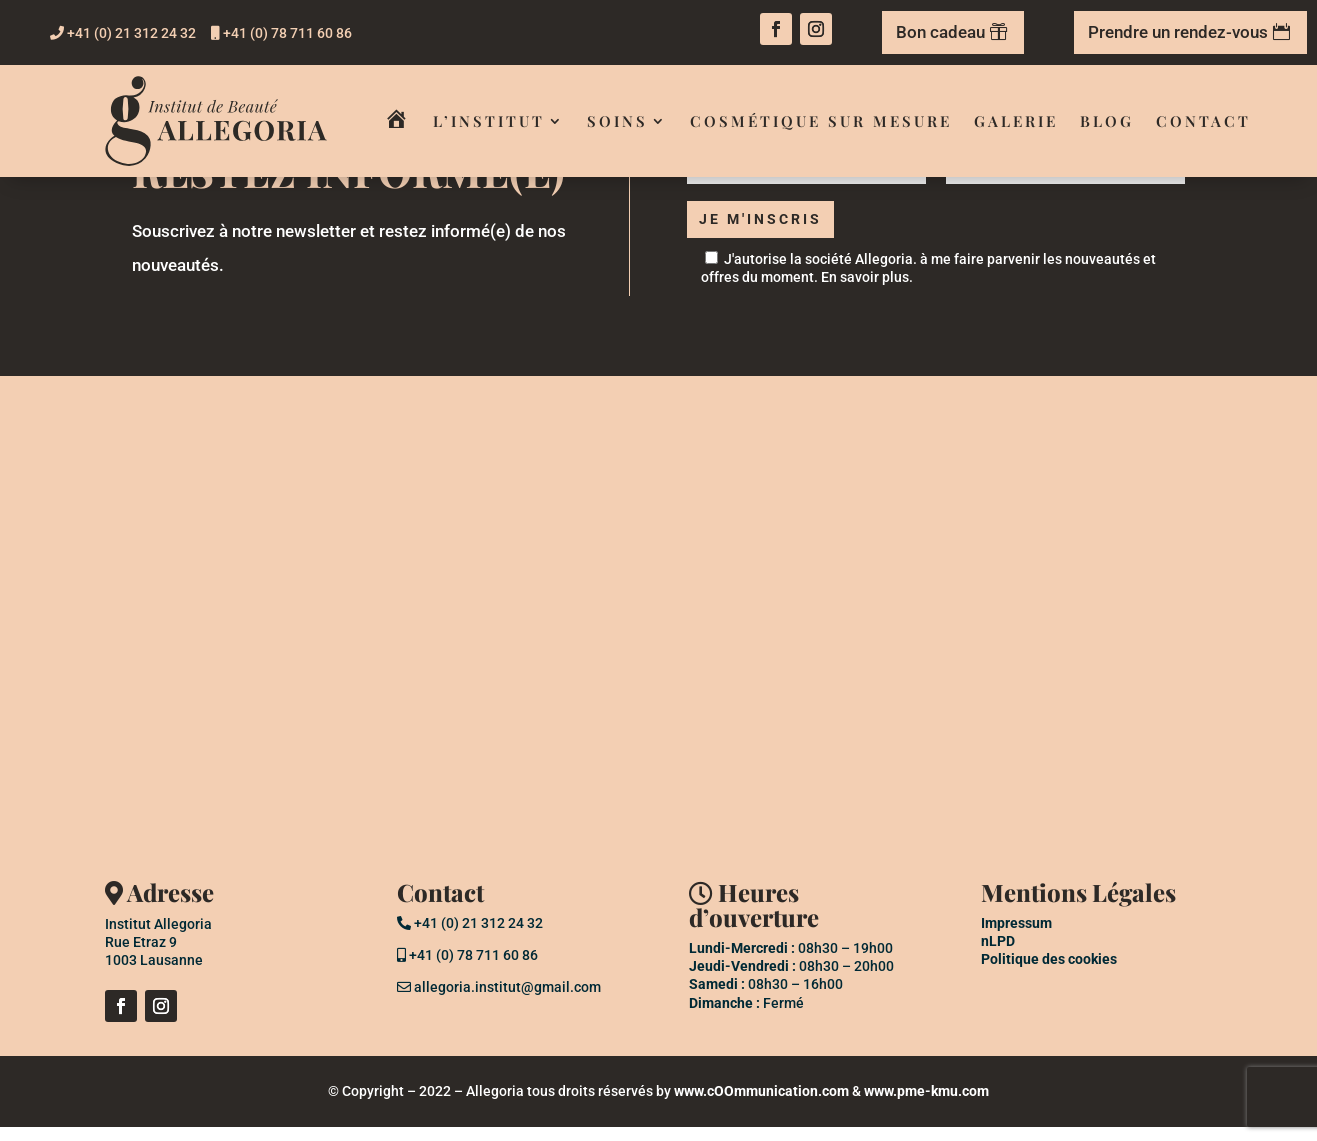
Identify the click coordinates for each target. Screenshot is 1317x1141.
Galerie (1016, 121)
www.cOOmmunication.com (761, 1105)
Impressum (1016, 937)
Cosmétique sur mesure (821, 121)
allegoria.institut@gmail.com (499, 1001)
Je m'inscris (768, 228)
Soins (617, 121)
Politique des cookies (1049, 973)
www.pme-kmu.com (926, 1105)
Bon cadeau (940, 32)
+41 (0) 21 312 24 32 (123, 33)
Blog (1107, 121)
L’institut (489, 121)
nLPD (998, 955)
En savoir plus (865, 291)
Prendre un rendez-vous (1178, 32)
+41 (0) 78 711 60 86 (281, 33)
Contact (1203, 121)
